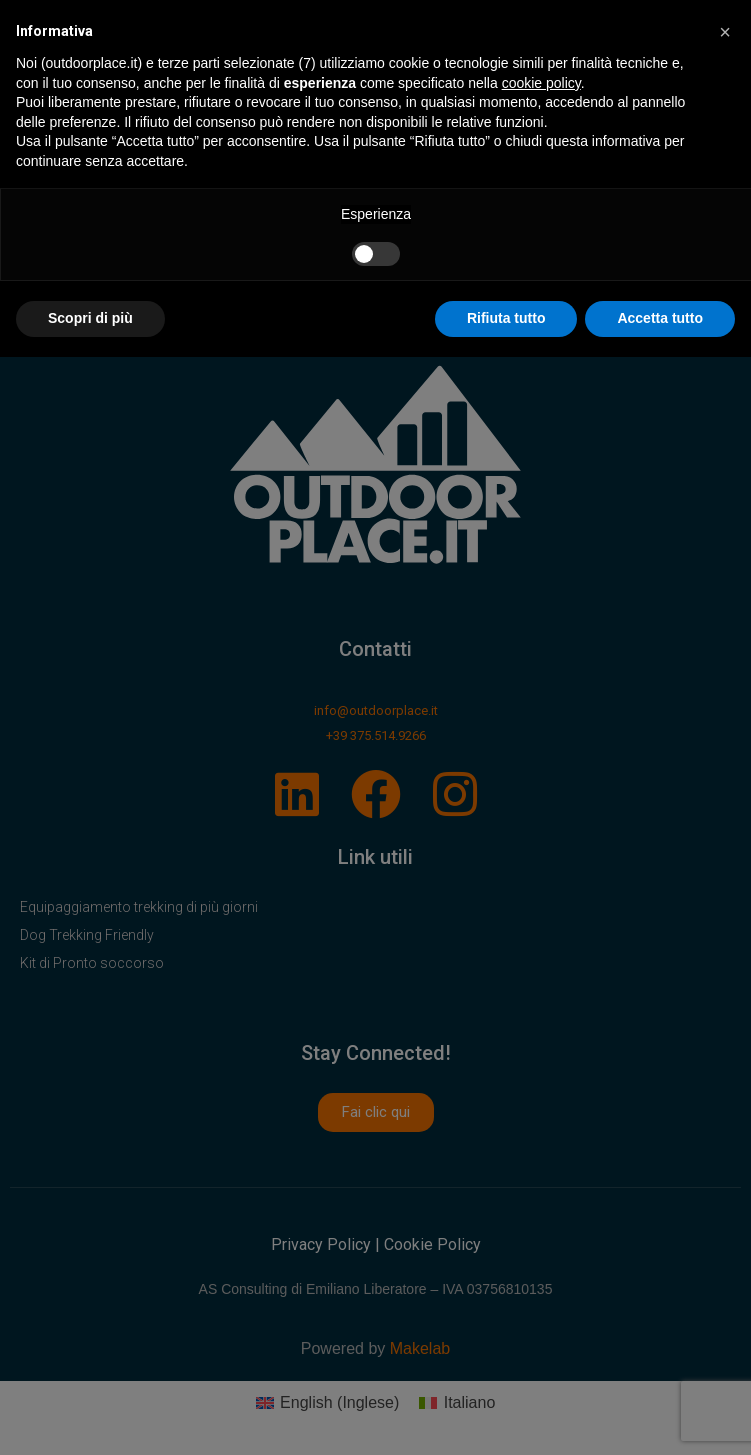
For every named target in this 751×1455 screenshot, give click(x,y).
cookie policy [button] (541, 83)
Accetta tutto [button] (660, 318)
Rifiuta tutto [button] (506, 318)
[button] (725, 32)
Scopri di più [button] (90, 318)
